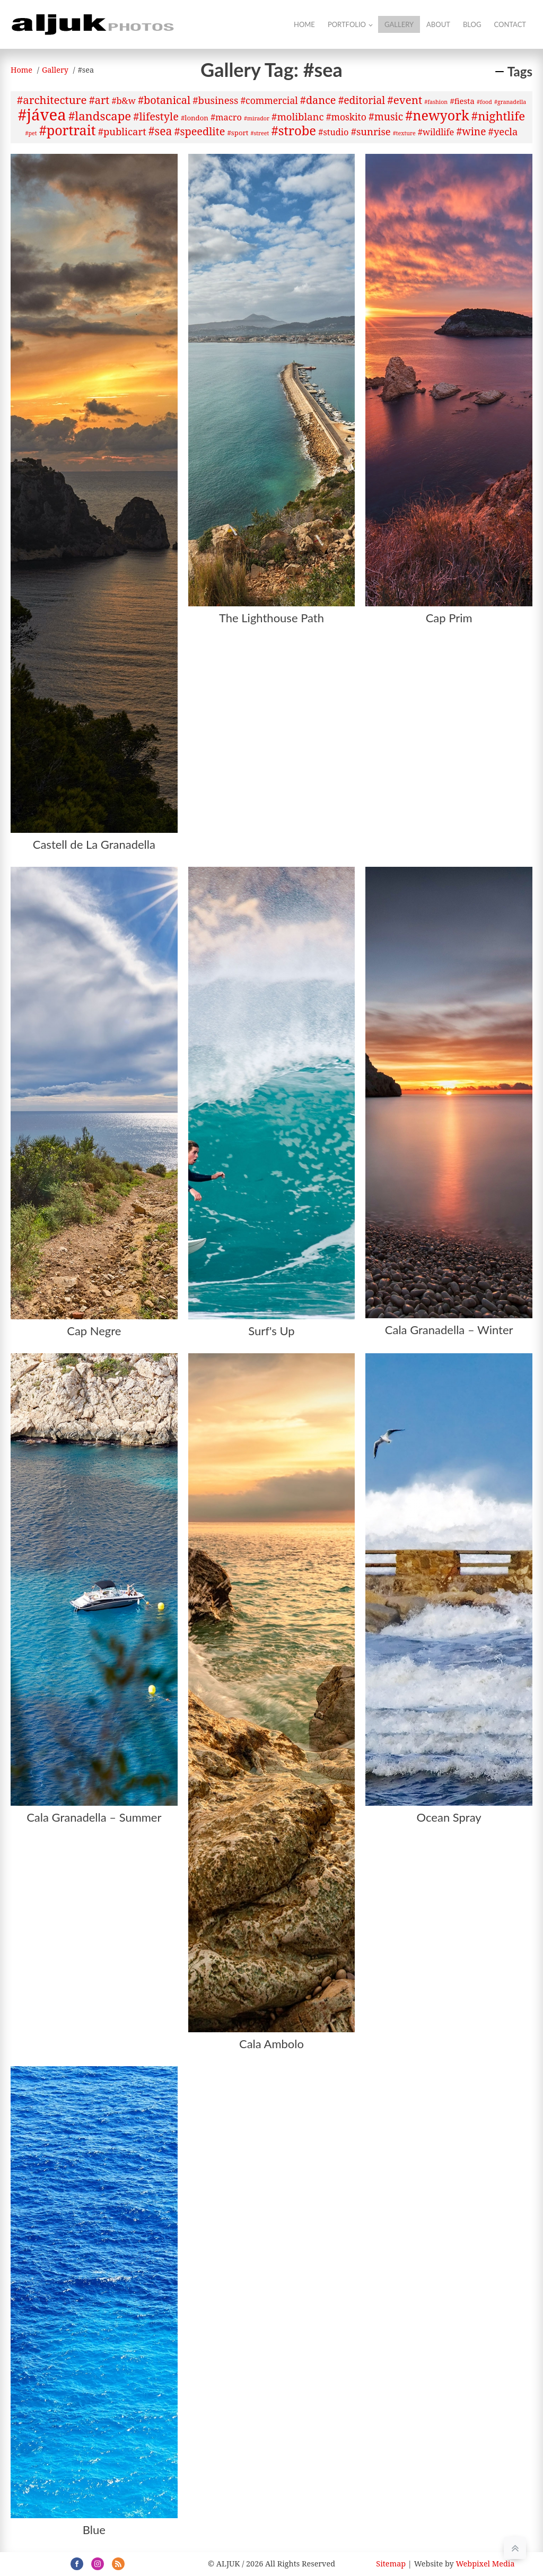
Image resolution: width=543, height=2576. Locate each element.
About (438, 24)
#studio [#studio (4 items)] (333, 132)
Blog (472, 24)
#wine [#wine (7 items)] (471, 131)
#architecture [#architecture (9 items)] (52, 99)
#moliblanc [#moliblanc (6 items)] (297, 116)
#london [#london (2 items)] (194, 118)
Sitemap (391, 2563)
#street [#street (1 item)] (260, 133)
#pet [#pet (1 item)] (31, 133)
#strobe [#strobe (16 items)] (293, 130)
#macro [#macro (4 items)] (226, 117)
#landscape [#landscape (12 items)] (99, 116)
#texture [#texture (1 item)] (404, 133)
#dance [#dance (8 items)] (318, 100)
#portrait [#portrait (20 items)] (67, 130)
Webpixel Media (485, 2563)
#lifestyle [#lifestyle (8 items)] (155, 116)
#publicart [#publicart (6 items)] (122, 131)
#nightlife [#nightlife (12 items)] (498, 116)
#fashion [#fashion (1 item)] (436, 102)
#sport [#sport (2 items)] (237, 132)
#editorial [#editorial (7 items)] (361, 100)
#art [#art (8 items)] (99, 100)
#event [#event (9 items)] (404, 99)
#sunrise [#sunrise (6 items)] (371, 131)
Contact (510, 24)
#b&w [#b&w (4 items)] (123, 101)
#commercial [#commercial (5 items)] (268, 100)
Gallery (399, 24)
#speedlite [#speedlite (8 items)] (199, 131)
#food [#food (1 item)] (484, 102)
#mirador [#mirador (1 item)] (256, 118)
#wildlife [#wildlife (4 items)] (436, 132)
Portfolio (347, 24)
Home (304, 24)
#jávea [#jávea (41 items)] (42, 114)
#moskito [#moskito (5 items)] (346, 116)
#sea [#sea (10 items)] (160, 130)
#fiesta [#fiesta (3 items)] (462, 100)
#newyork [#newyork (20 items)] (437, 115)
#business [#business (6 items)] (215, 100)
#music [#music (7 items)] (386, 117)
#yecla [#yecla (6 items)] (503, 131)
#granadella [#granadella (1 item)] (510, 102)
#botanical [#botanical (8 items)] (164, 100)
